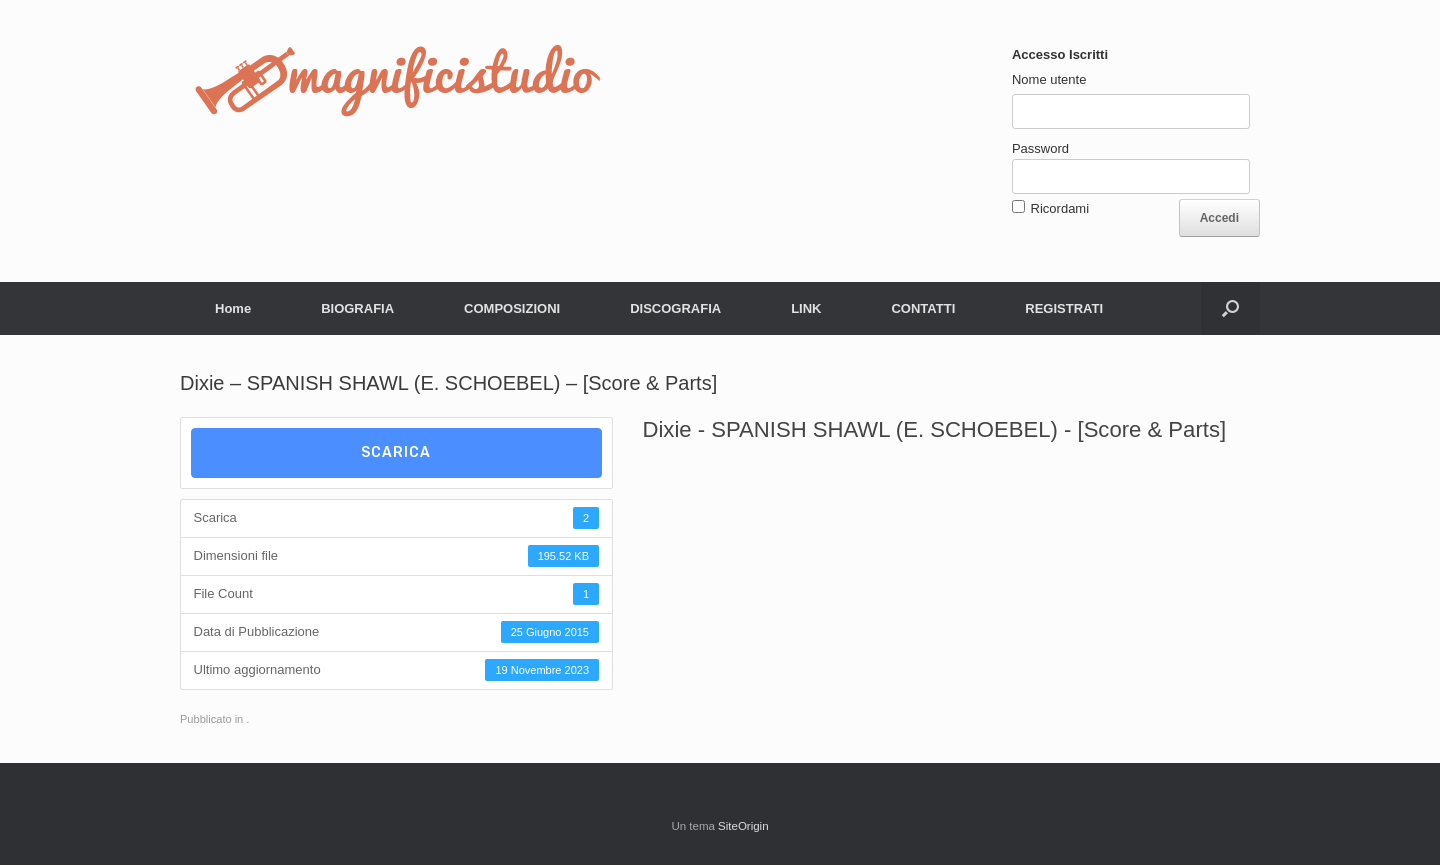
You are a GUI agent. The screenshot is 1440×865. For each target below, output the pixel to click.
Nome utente (1049, 79)
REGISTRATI (1064, 308)
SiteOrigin (743, 826)
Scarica (396, 452)
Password (1040, 148)
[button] (1230, 308)
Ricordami (1060, 208)
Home (233, 308)
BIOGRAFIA (357, 308)
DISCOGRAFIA (675, 308)
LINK (806, 308)
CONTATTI (923, 308)
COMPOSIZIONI (512, 308)
